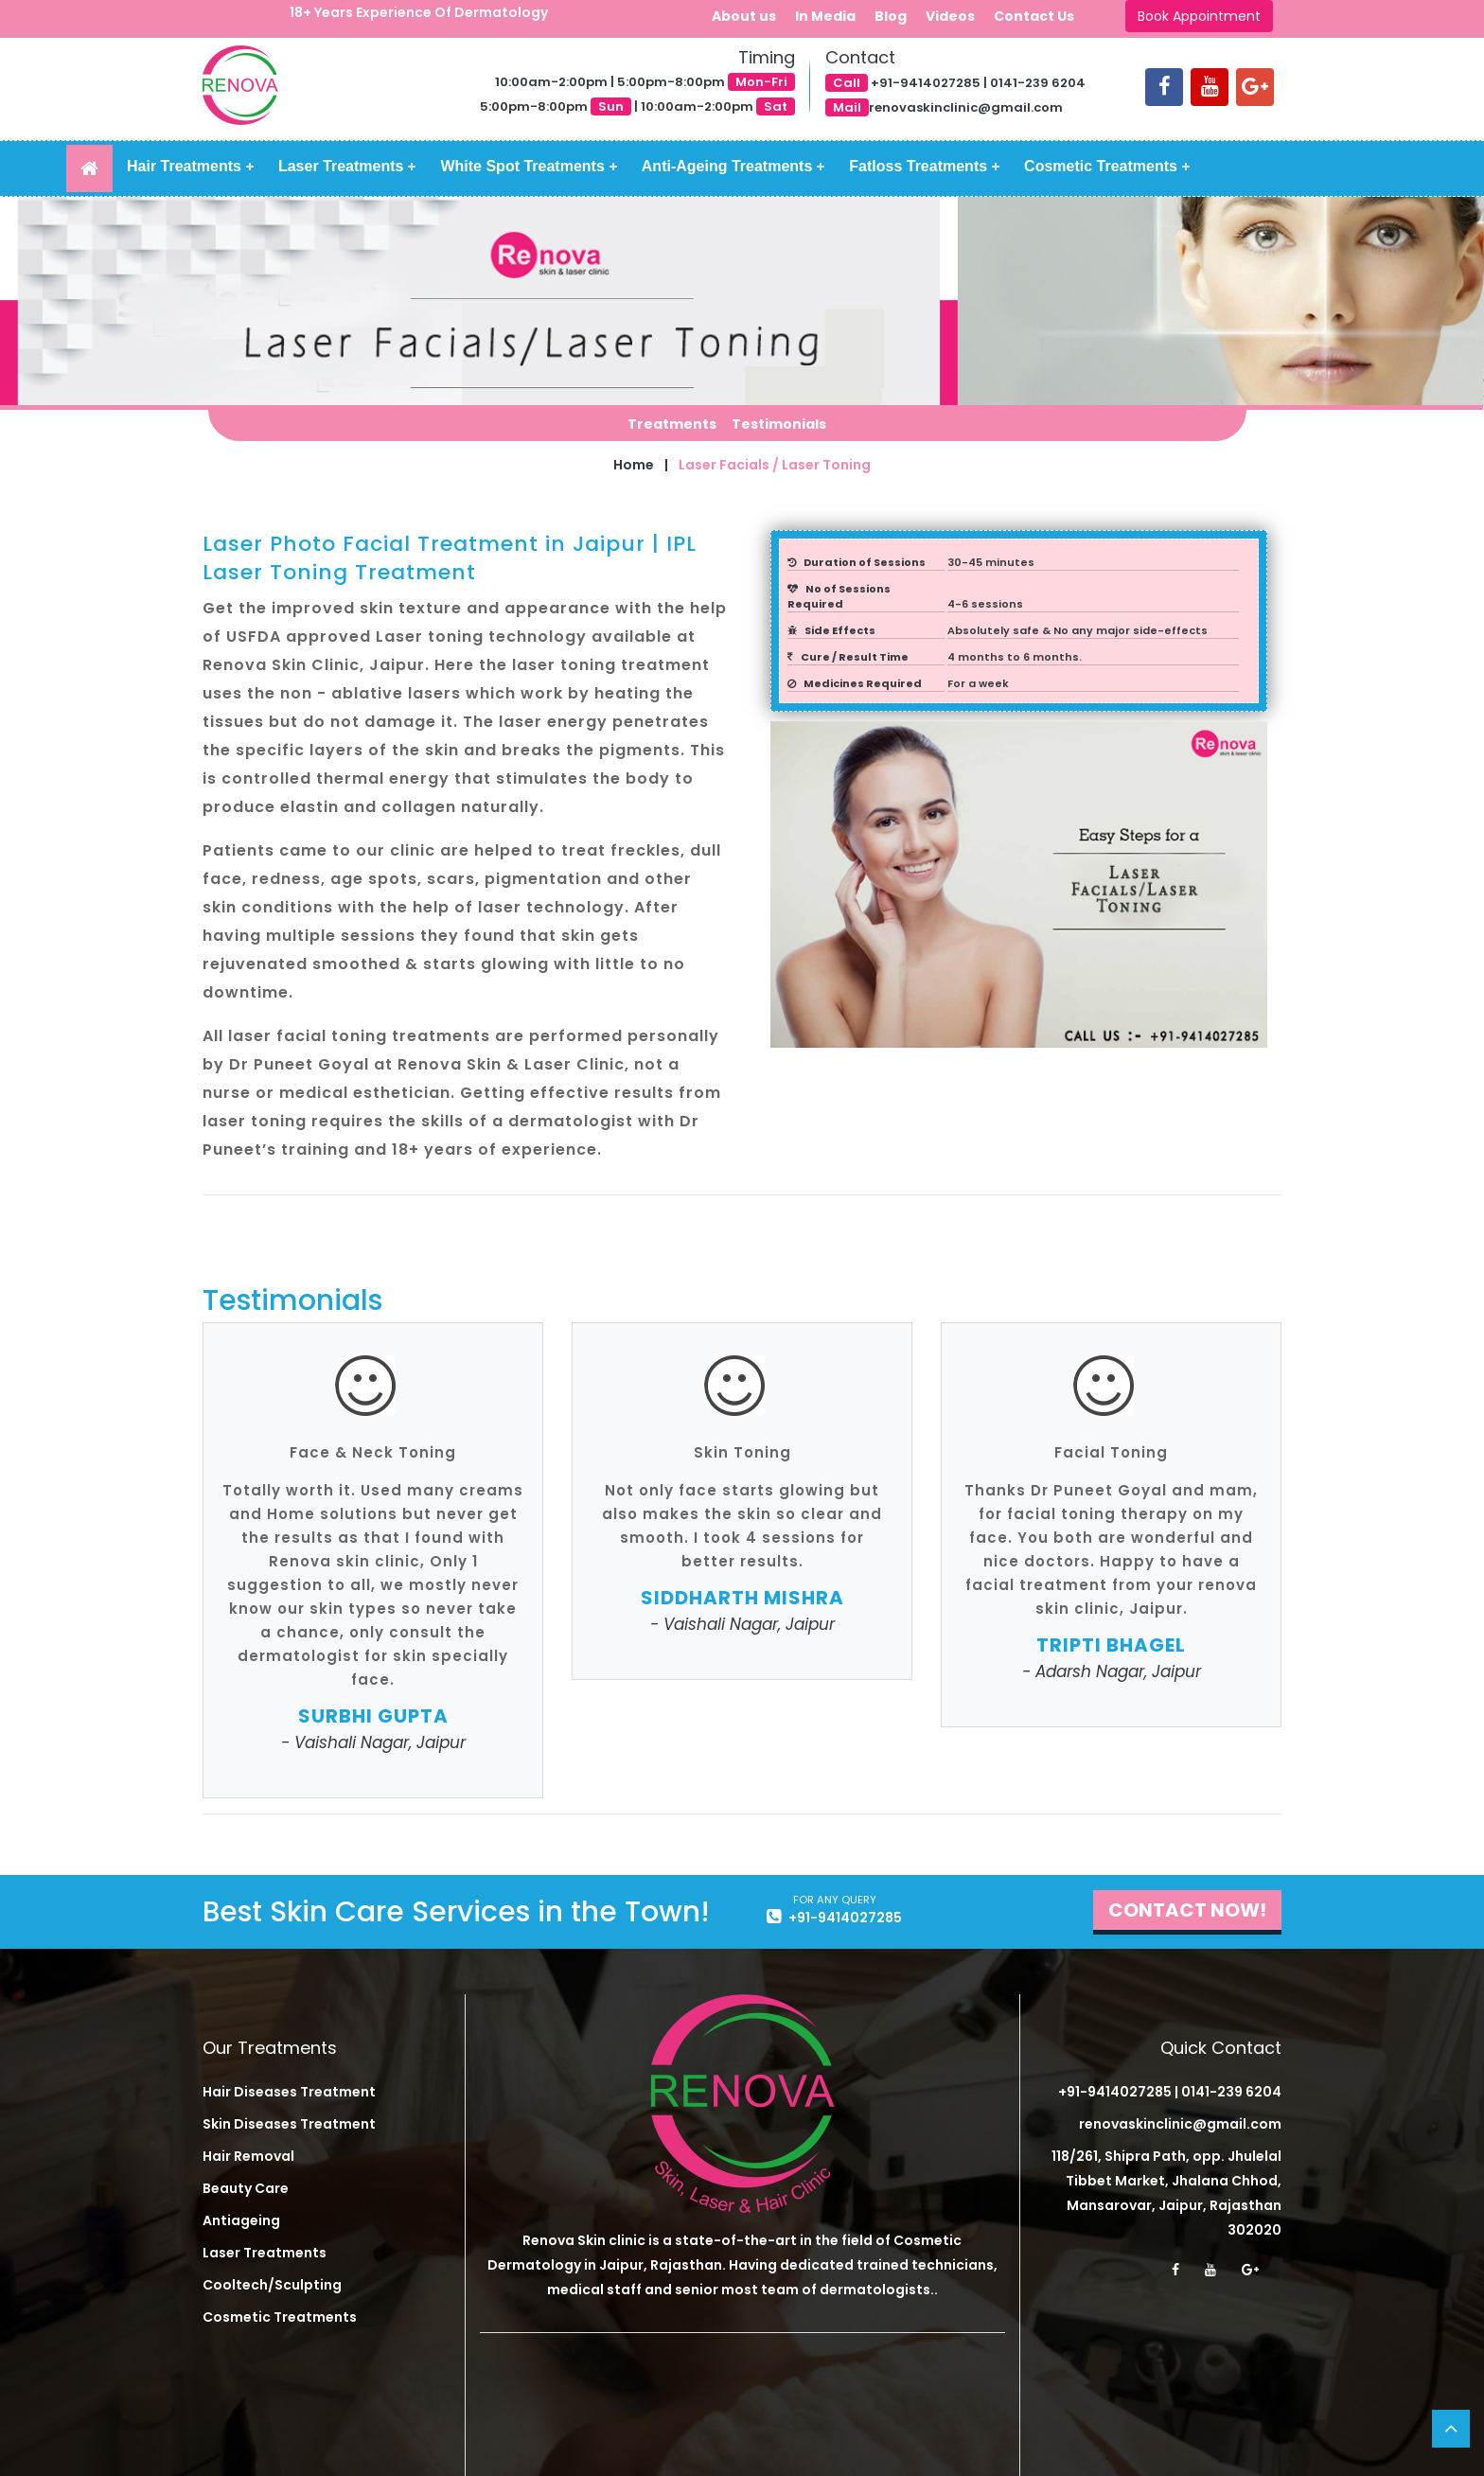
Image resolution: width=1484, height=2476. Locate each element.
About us (744, 16)
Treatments (671, 424)
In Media (825, 16)
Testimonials (779, 424)
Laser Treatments (341, 166)
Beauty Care (246, 2188)
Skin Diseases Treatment (289, 2123)
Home (633, 464)
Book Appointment (1199, 16)
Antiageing (241, 2220)
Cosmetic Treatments (1100, 166)
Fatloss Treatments (918, 166)
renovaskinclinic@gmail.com (1180, 2123)
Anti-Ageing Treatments (727, 166)
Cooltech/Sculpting (272, 2284)
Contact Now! (1187, 1910)
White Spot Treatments (522, 166)
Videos (950, 16)
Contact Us (1034, 16)
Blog (890, 16)
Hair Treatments (184, 166)
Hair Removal (248, 2156)
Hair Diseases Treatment (289, 2091)
